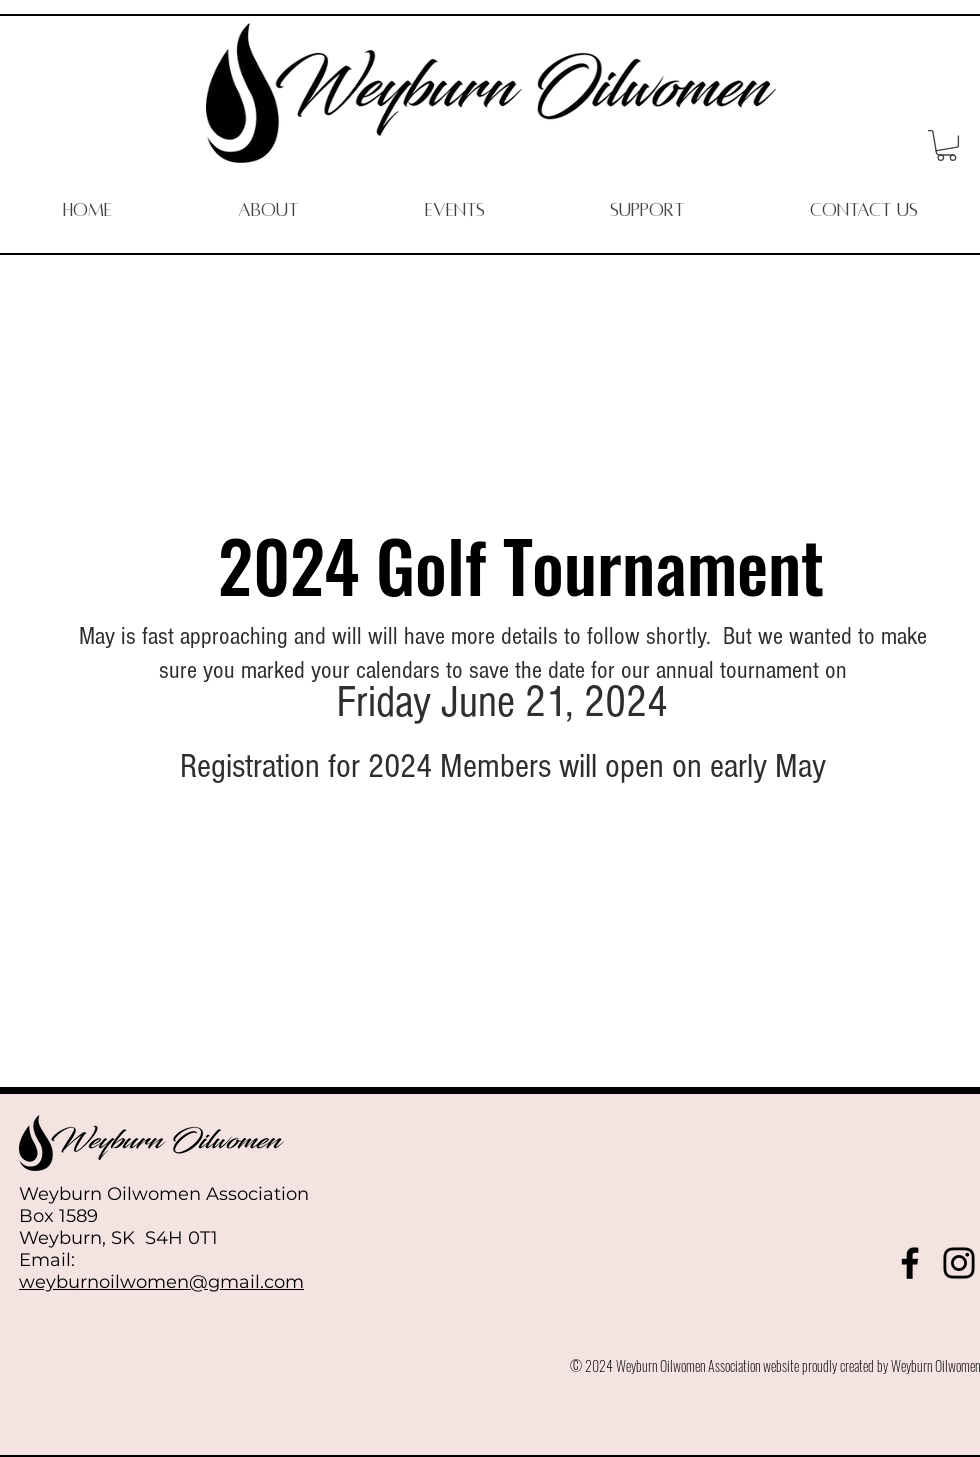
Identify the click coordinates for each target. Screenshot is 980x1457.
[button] (946, 145)
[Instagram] (959, 1263)
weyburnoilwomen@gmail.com (161, 1282)
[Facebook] (910, 1263)
